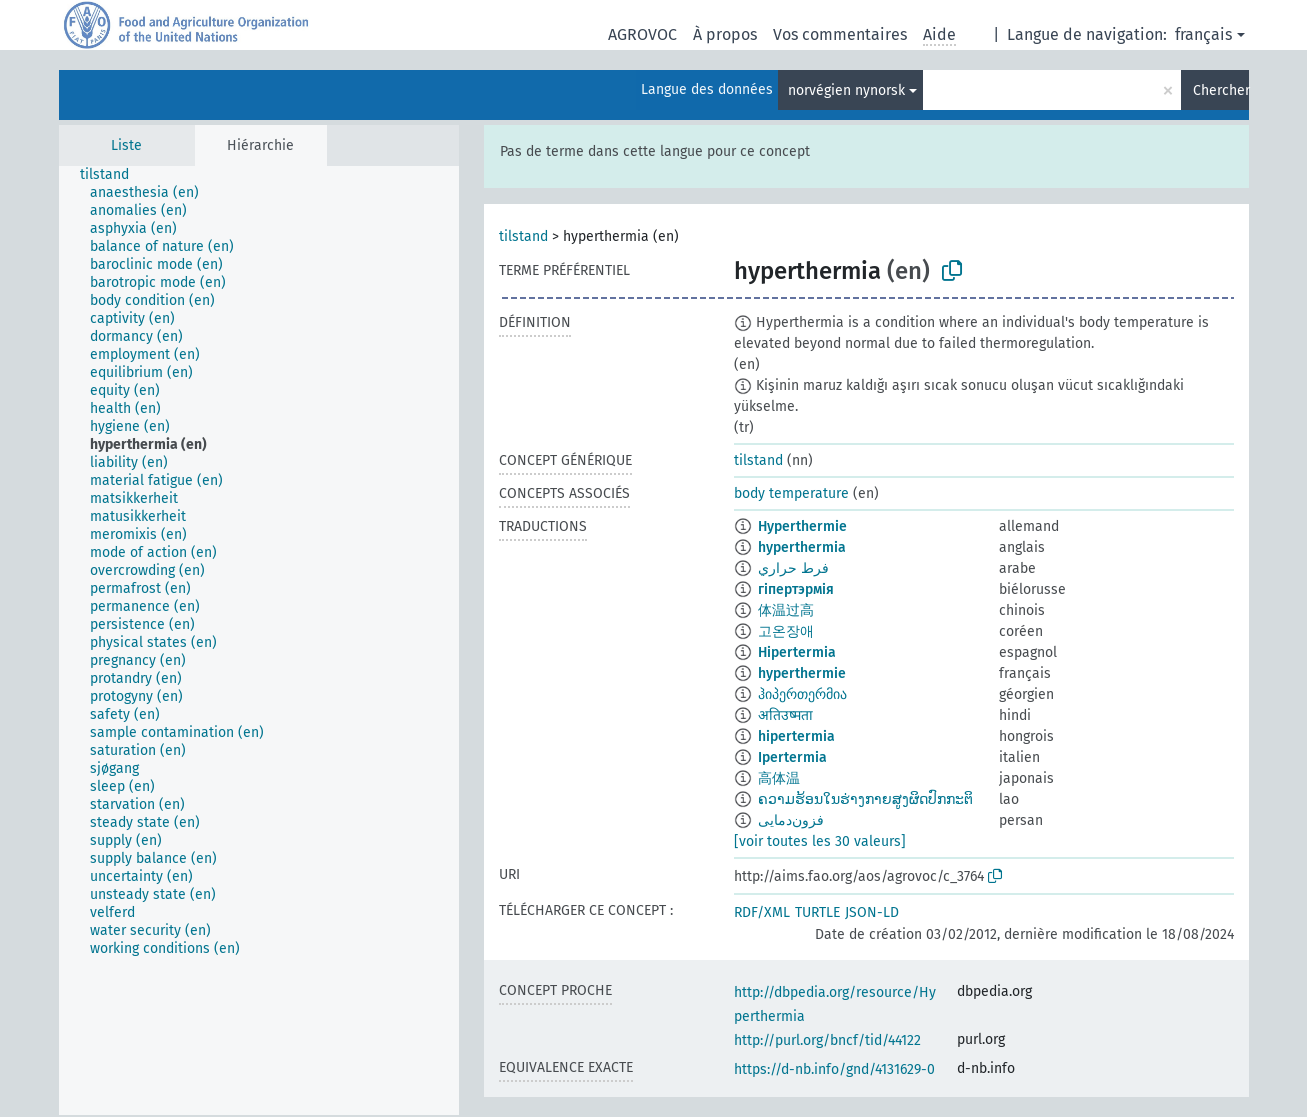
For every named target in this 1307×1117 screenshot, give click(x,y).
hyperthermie (802, 673)
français (1203, 34)
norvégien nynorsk (846, 90)
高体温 (779, 778)
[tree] (259, 640)
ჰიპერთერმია (802, 694)
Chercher (1221, 90)
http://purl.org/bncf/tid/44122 (827, 1040)
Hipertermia (797, 652)
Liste (126, 145)
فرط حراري (793, 568)
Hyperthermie (802, 526)
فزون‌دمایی (791, 820)
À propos (725, 34)
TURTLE (817, 912)
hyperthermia (802, 547)
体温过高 (786, 610)
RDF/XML (762, 912)
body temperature (791, 493)
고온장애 (786, 631)
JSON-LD (872, 912)
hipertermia (796, 736)
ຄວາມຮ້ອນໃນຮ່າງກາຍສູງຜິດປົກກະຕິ (865, 799)
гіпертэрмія (796, 589)
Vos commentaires (840, 34)
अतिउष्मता (785, 715)
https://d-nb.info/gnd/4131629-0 (834, 1069)
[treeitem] (113, 175)
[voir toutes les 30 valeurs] (820, 841)
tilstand (523, 236)
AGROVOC (642, 34)
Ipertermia (792, 757)
